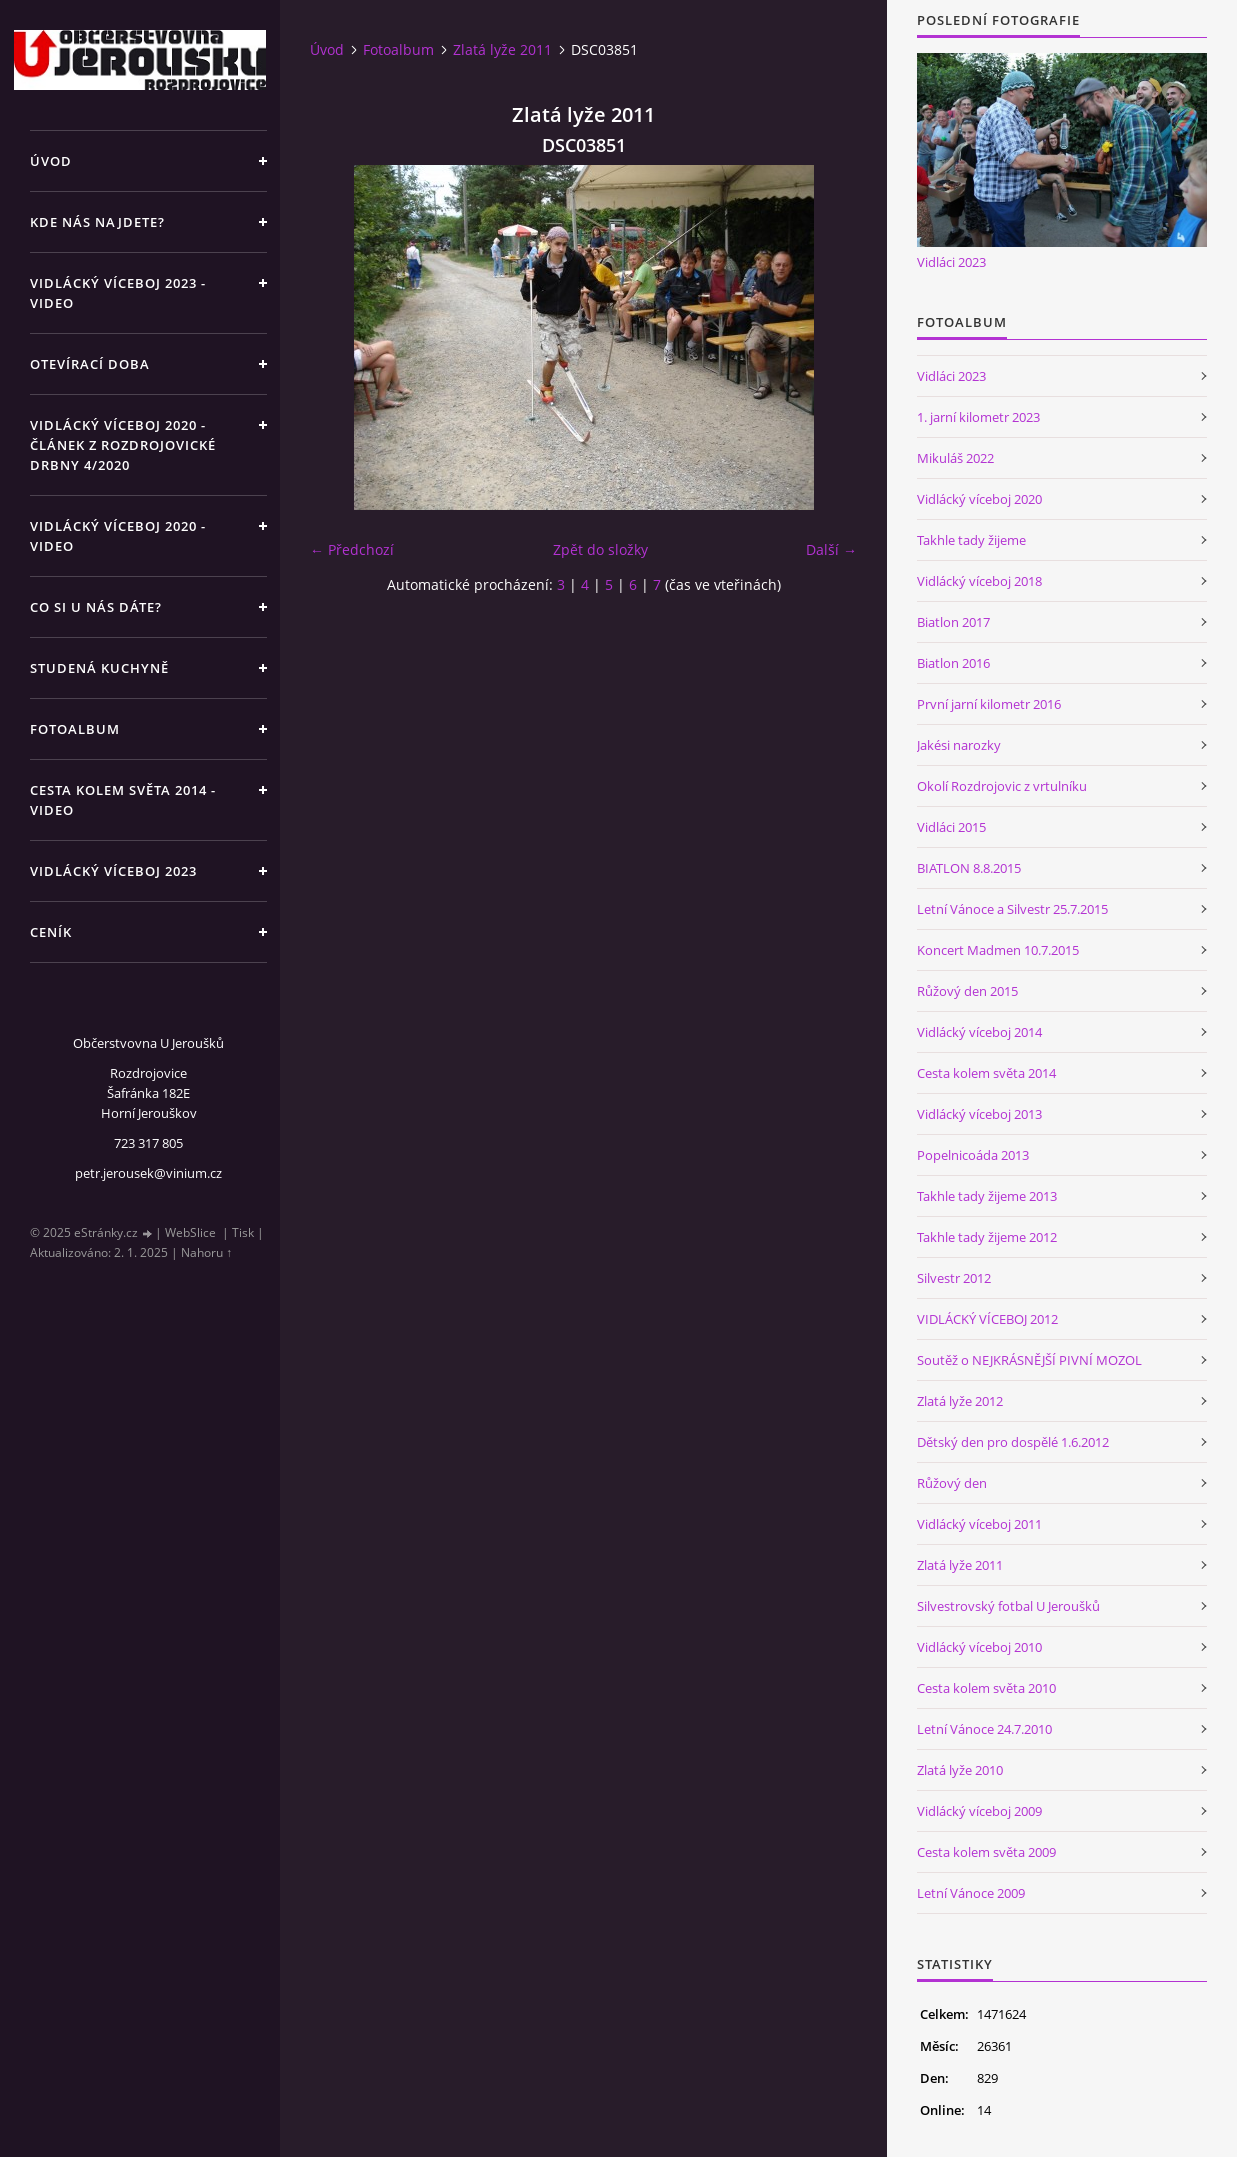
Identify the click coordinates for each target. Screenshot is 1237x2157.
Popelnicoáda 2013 (973, 1155)
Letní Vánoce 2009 (971, 1893)
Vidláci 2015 (951, 827)
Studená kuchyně (99, 668)
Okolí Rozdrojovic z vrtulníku (1002, 786)
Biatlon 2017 (953, 622)
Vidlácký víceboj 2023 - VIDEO (118, 293)
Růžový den (952, 1483)
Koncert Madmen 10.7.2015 (998, 950)
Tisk (243, 1232)
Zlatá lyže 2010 (960, 1770)
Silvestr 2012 (954, 1278)
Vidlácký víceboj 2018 (979, 581)
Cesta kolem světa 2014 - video (123, 800)
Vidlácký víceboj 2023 (113, 871)
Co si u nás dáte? (96, 607)
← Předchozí (352, 549)
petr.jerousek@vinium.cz (148, 1173)
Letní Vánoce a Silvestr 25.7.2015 (1012, 909)
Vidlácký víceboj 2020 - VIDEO (118, 536)
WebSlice (190, 1232)
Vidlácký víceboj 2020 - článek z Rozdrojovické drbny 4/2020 (123, 445)
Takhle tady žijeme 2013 (987, 1196)
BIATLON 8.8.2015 (969, 868)
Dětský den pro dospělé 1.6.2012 (1013, 1442)
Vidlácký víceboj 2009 (979, 1811)
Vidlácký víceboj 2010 (979, 1647)
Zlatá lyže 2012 (960, 1401)
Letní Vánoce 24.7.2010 (984, 1729)
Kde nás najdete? (97, 222)
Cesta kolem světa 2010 (986, 1688)
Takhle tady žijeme (971, 540)
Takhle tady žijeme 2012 (987, 1237)
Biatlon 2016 (953, 663)
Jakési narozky (959, 745)
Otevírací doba (90, 364)
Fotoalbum (75, 729)
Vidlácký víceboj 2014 (979, 1032)
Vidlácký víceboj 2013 (979, 1114)
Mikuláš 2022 (955, 458)
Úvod (51, 161)
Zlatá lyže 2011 (502, 49)
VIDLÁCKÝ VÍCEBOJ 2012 (987, 1319)
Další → (831, 549)
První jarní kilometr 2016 (989, 704)
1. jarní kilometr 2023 (978, 417)
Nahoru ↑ (206, 1252)
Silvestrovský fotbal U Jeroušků (1008, 1606)
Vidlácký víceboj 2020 (979, 499)
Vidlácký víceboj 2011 (979, 1524)
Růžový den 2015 (967, 991)
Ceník (51, 932)
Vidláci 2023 (951, 262)
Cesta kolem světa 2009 (986, 1852)
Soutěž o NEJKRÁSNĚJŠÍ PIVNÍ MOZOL (1029, 1360)
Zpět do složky (600, 549)
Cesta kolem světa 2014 (986, 1073)
